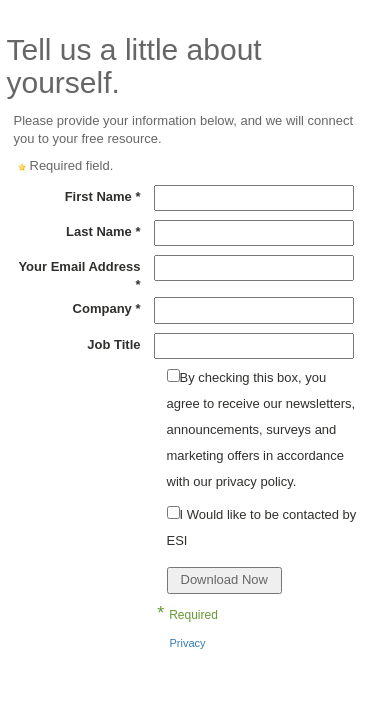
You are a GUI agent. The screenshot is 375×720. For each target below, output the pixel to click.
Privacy (187, 643)
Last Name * (103, 231)
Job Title (113, 344)
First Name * (103, 196)
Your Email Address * (79, 275)
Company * (107, 308)
